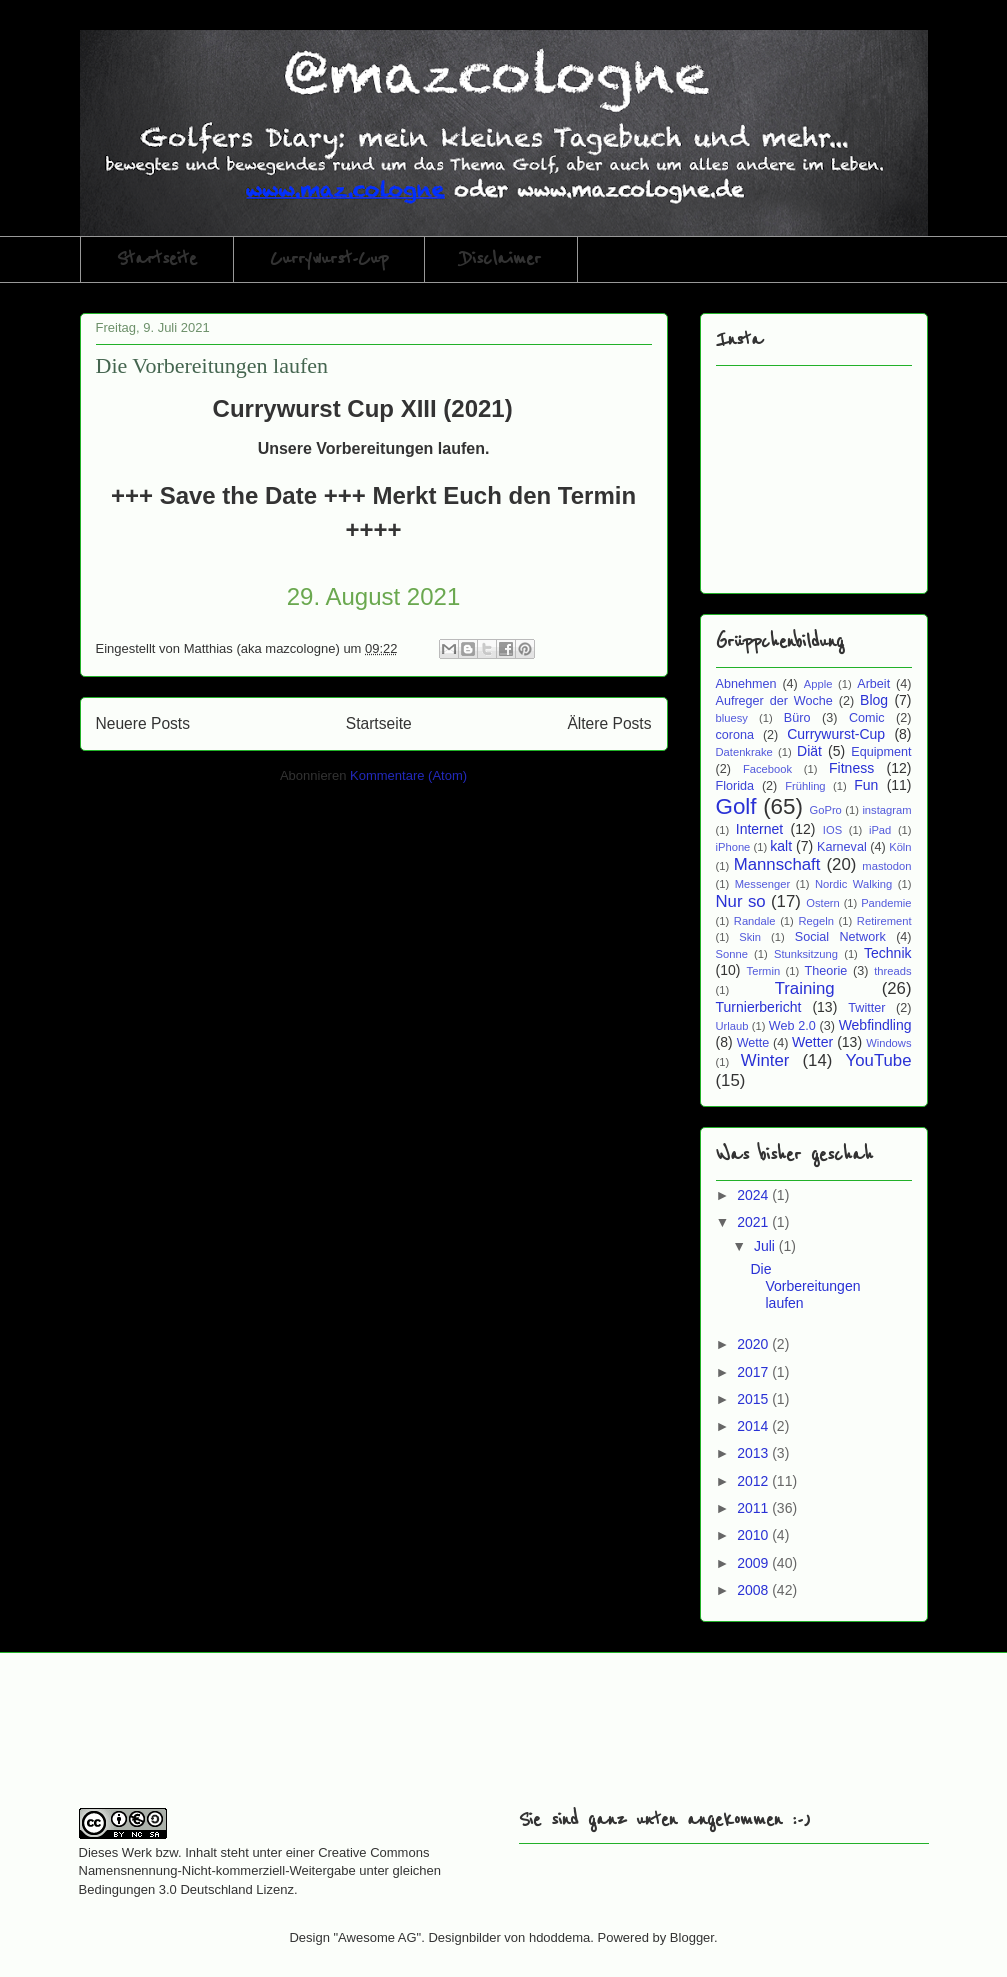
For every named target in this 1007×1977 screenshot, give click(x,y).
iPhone (733, 847)
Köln (900, 847)
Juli (766, 1246)
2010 (754, 1535)
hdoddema (559, 1937)
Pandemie (886, 903)
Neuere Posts (143, 723)
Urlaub (732, 1026)
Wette (753, 1043)
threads (892, 971)
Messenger (762, 884)
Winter (765, 1060)
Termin (764, 971)
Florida (735, 786)
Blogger (692, 1937)
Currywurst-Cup (329, 259)
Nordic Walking (853, 884)
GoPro (826, 810)
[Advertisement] (313, 1743)
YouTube (879, 1060)
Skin (750, 937)
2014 (754, 1426)
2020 (754, 1344)
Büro (797, 718)
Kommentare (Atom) (408, 775)
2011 (754, 1508)
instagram (886, 810)
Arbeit (873, 684)
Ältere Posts (609, 723)
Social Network (840, 937)
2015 (754, 1399)
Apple (818, 684)
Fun (866, 785)
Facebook (767, 769)
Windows (888, 1043)
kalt (781, 846)
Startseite (157, 259)
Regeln (815, 921)
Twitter (866, 1008)
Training (805, 988)
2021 (754, 1222)
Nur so (741, 901)
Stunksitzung (806, 954)
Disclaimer (501, 259)
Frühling (805, 786)
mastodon (886, 866)
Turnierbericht (759, 1007)
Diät (809, 751)
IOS (832, 830)
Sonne (732, 954)
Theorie (826, 971)
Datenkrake (744, 752)
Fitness (851, 768)
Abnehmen (746, 684)
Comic (867, 718)
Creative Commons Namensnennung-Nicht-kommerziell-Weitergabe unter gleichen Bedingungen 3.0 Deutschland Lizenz (260, 1870)
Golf (736, 806)
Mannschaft (777, 864)
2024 (754, 1195)
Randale (755, 921)
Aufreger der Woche (774, 701)
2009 (754, 1563)
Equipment (881, 752)
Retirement (884, 921)
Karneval (842, 847)
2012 (754, 1481)
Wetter (812, 1042)
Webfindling (875, 1025)
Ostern (823, 903)
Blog (874, 700)
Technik (887, 953)
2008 (754, 1590)
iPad (880, 830)
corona (735, 735)
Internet (759, 829)
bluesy (732, 718)
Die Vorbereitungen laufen (212, 365)
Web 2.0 (792, 1026)
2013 (754, 1453)
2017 (754, 1372)
